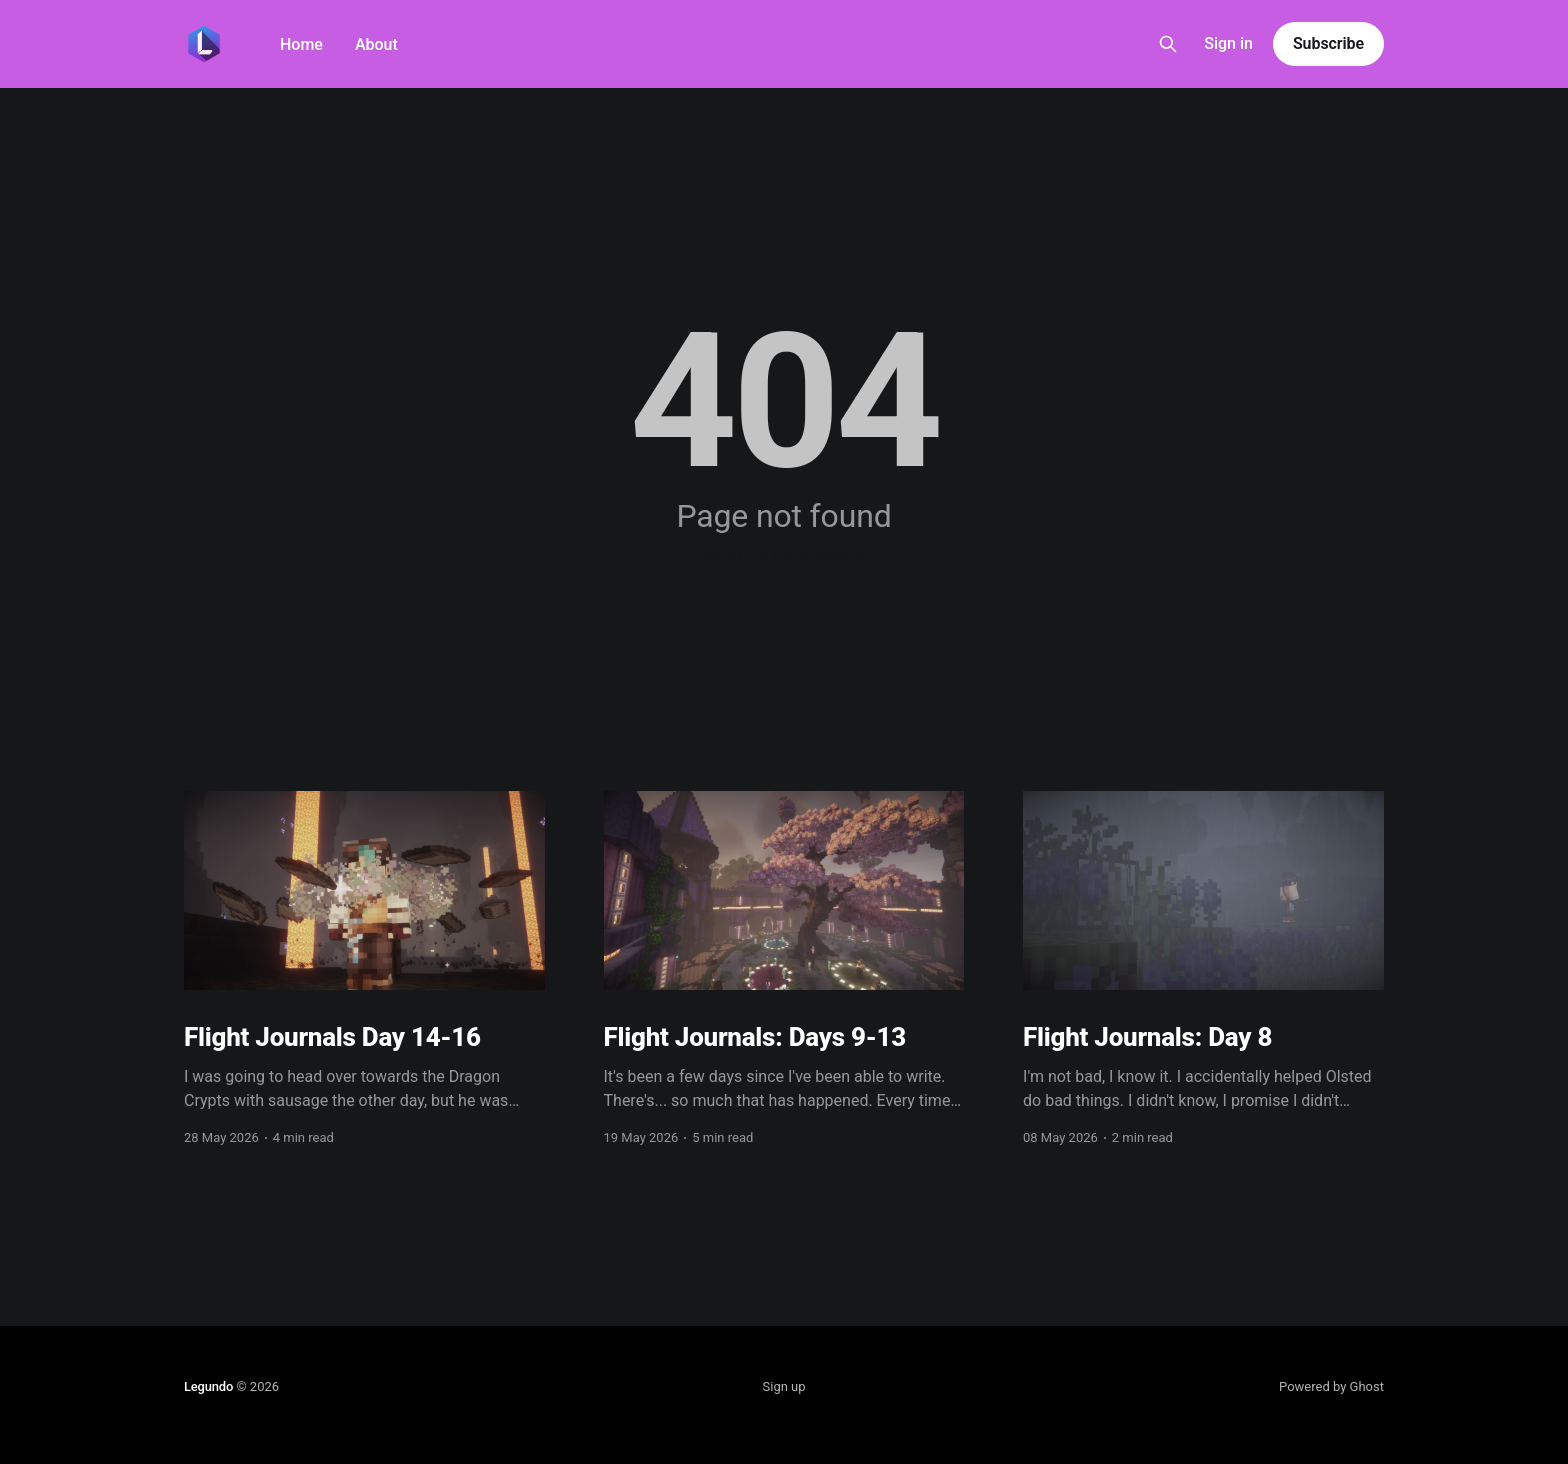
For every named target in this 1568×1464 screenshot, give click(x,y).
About (376, 44)
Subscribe (1328, 43)
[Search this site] (1168, 44)
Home (301, 44)
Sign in (1228, 43)
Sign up (784, 1386)
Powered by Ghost (1331, 1386)
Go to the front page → (784, 554)
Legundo (208, 1386)
